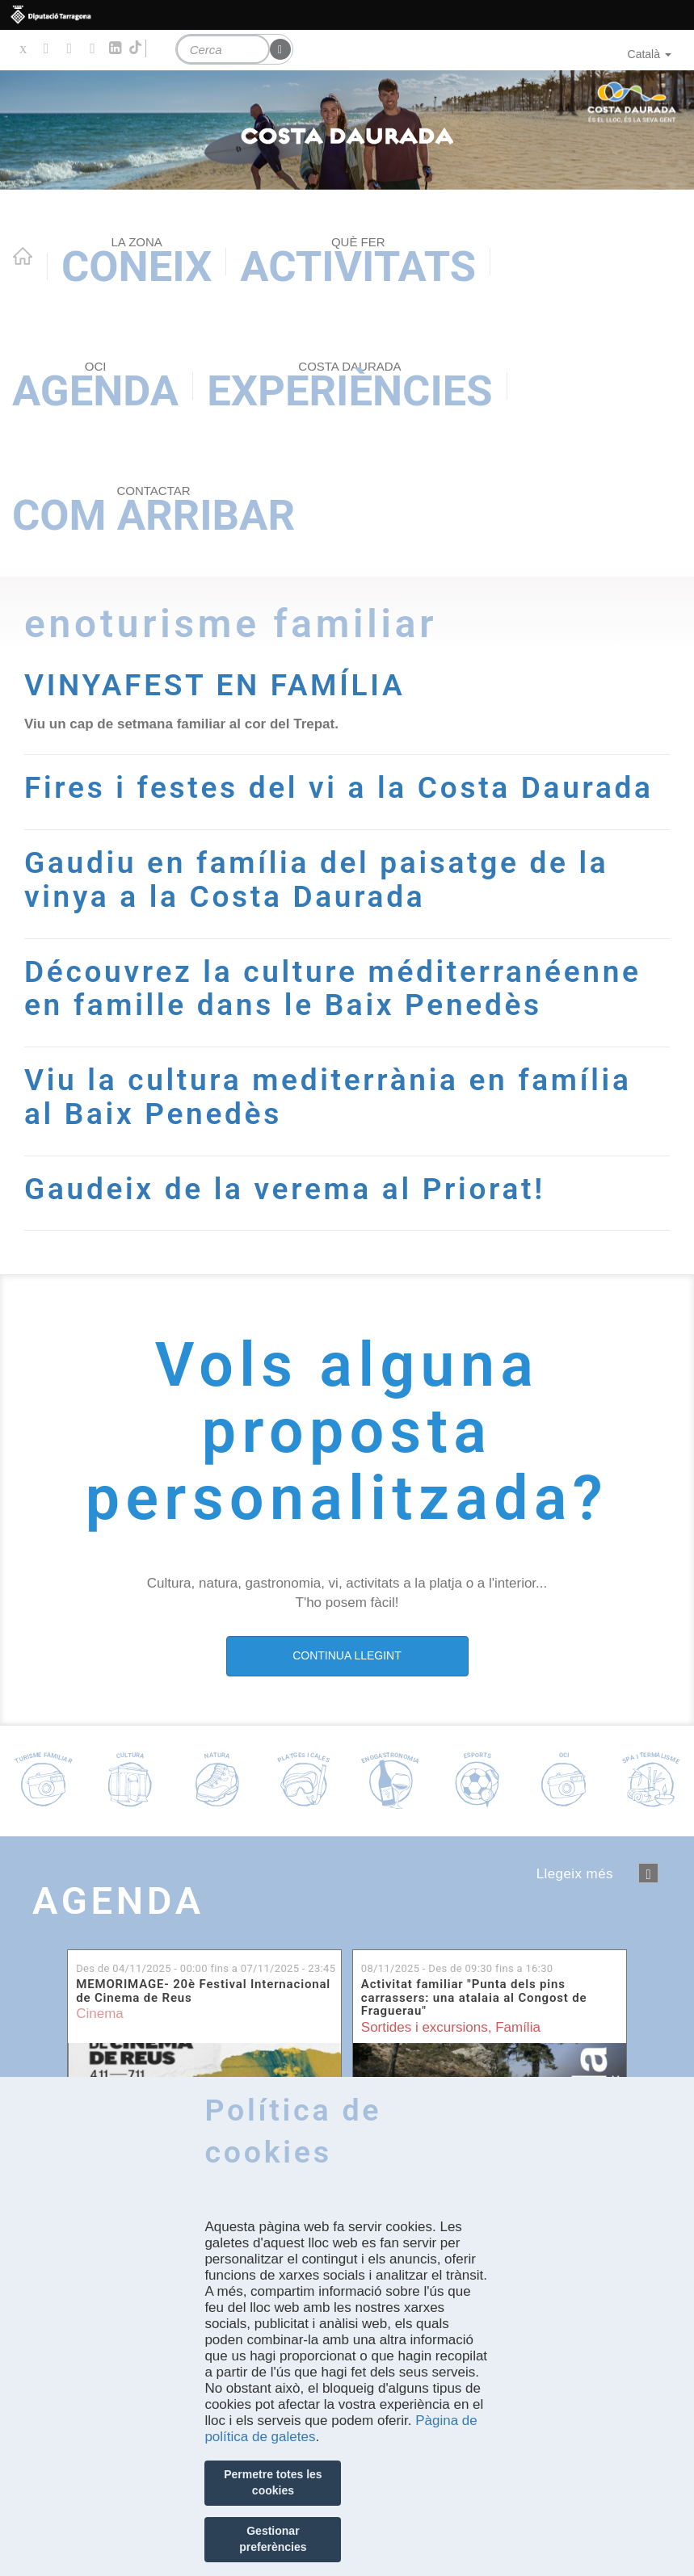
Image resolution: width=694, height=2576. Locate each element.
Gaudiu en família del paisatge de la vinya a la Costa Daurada (320, 878)
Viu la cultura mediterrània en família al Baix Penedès (332, 1093)
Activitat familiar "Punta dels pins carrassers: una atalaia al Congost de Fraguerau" (474, 1994)
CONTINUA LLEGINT (347, 1652)
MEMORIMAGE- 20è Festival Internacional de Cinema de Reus (203, 1987)
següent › (648, 1870)
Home (22, 256)
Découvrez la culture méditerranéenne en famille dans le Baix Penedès (337, 986)
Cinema (100, 2010)
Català (649, 54)
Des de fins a (205, 1965)
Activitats (358, 263)
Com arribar (153, 511)
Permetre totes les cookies (273, 2482)
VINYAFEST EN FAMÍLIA (217, 685)
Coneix (136, 263)
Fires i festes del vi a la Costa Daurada (343, 787)
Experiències (350, 387)
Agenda (95, 387)
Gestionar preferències (272, 2538)
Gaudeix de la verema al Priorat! (288, 1185)
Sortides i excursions (424, 2024)
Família (517, 2024)
